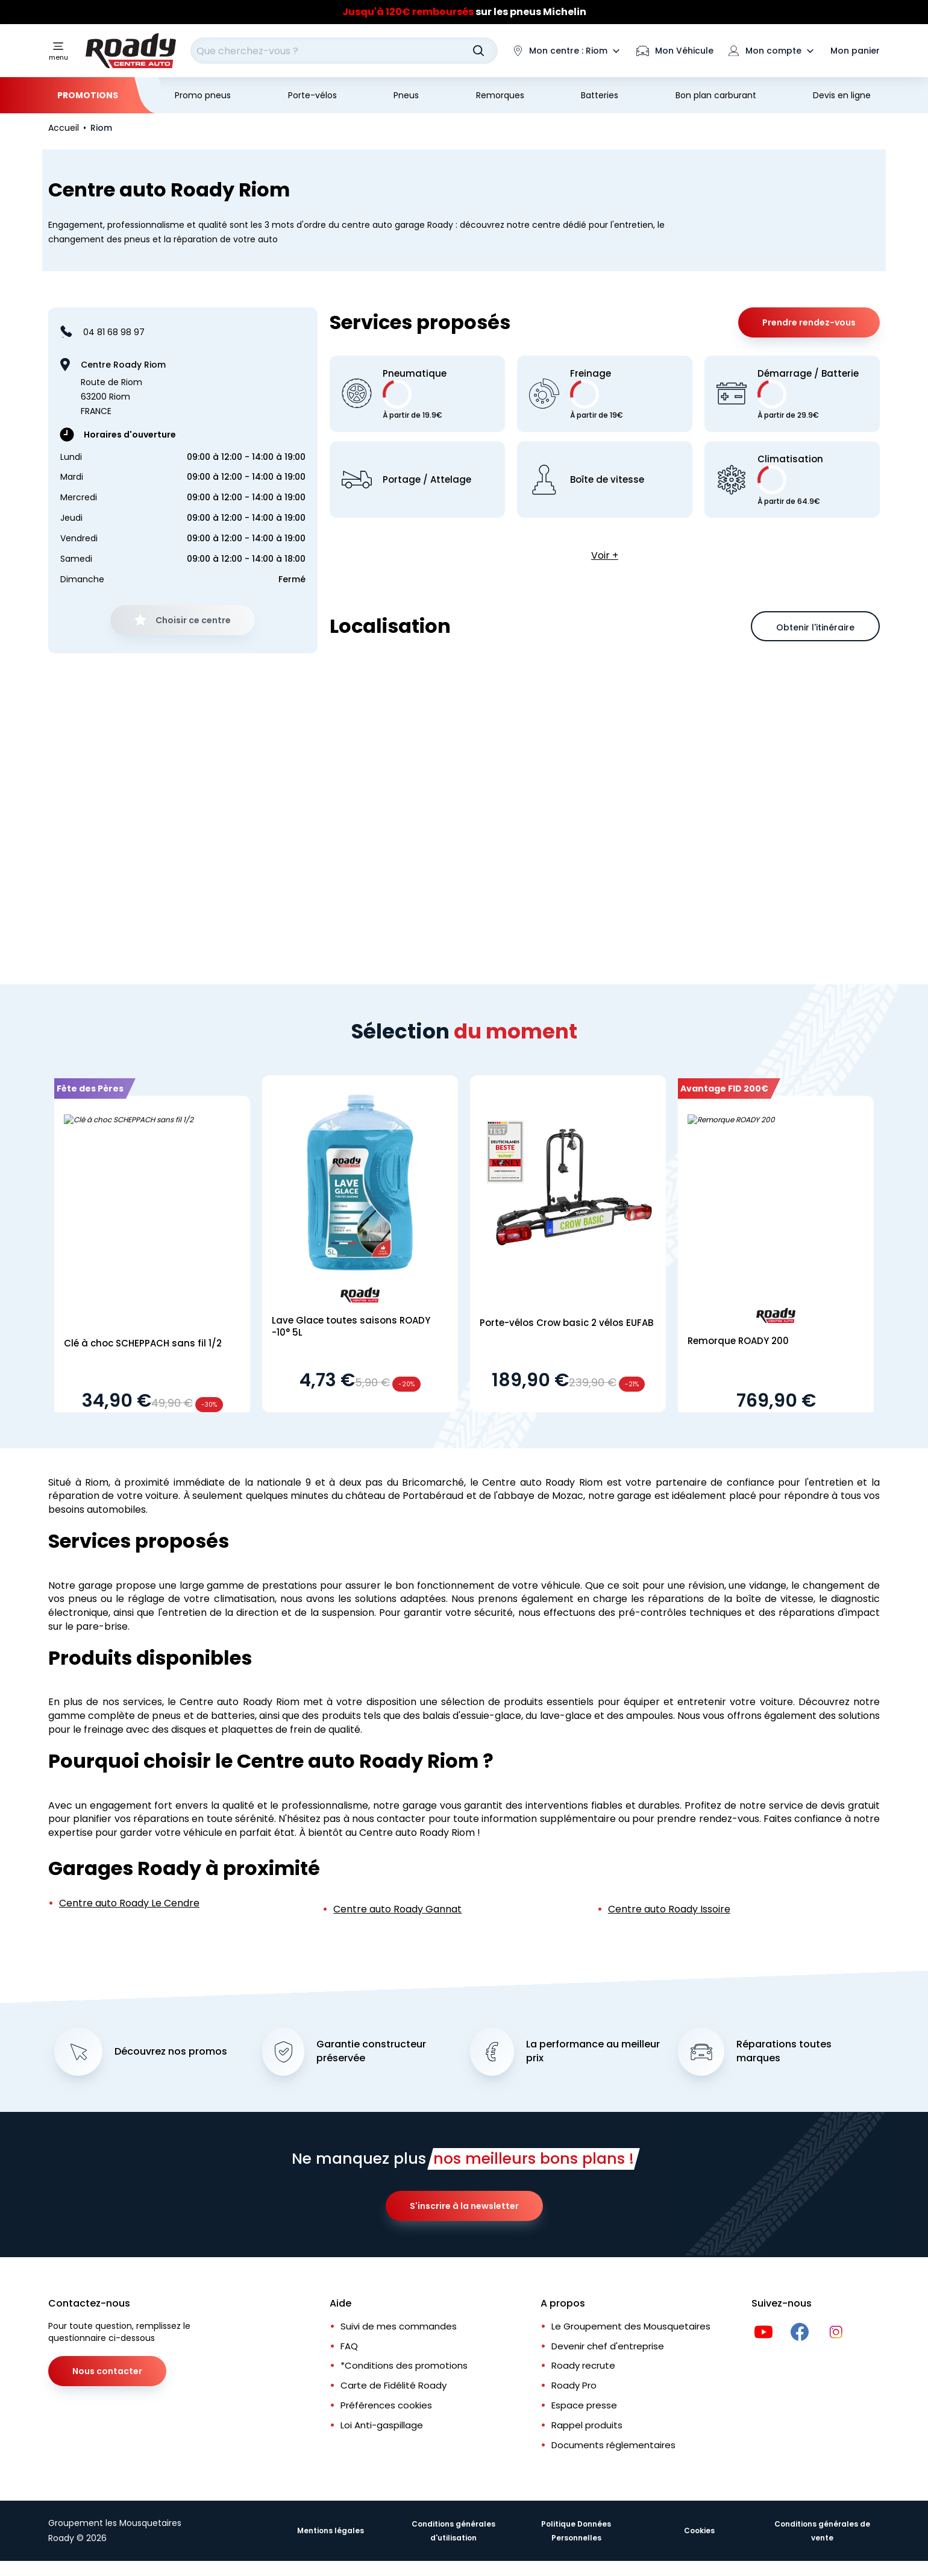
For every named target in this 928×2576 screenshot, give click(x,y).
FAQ (349, 2346)
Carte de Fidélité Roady (393, 2386)
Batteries (599, 95)
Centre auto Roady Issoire (669, 1909)
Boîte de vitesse (607, 480)
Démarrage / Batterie (808, 394)
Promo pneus (203, 95)
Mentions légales (330, 2532)
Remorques (500, 95)
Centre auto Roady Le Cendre (129, 1903)
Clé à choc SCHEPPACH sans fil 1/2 (143, 1343)
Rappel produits (586, 2426)
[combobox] (344, 50)
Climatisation (790, 479)
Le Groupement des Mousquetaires (630, 2327)
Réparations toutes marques (784, 2052)
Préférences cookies (386, 2406)
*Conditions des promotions (404, 2366)
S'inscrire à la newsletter (464, 2207)
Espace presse (584, 2406)
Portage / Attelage (427, 480)
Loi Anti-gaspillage (381, 2426)
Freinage (596, 394)
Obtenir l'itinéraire (815, 627)
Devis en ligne (842, 95)
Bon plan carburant (716, 95)
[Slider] (464, 12)
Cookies (699, 2532)
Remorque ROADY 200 (738, 1340)
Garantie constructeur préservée (371, 2052)
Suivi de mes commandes (398, 2327)
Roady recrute (583, 2366)
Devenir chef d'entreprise (607, 2346)
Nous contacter (107, 2372)
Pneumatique (415, 394)
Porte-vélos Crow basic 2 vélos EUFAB (566, 1322)
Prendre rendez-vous (809, 322)
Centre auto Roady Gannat (397, 1909)
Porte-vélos (312, 95)
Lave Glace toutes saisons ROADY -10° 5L (351, 1326)
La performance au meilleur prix (593, 2052)
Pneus (406, 95)
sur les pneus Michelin (464, 12)
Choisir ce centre (193, 620)
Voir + (604, 555)
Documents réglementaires (613, 2446)
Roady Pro (574, 2386)
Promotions (87, 95)
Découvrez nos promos (170, 2052)
